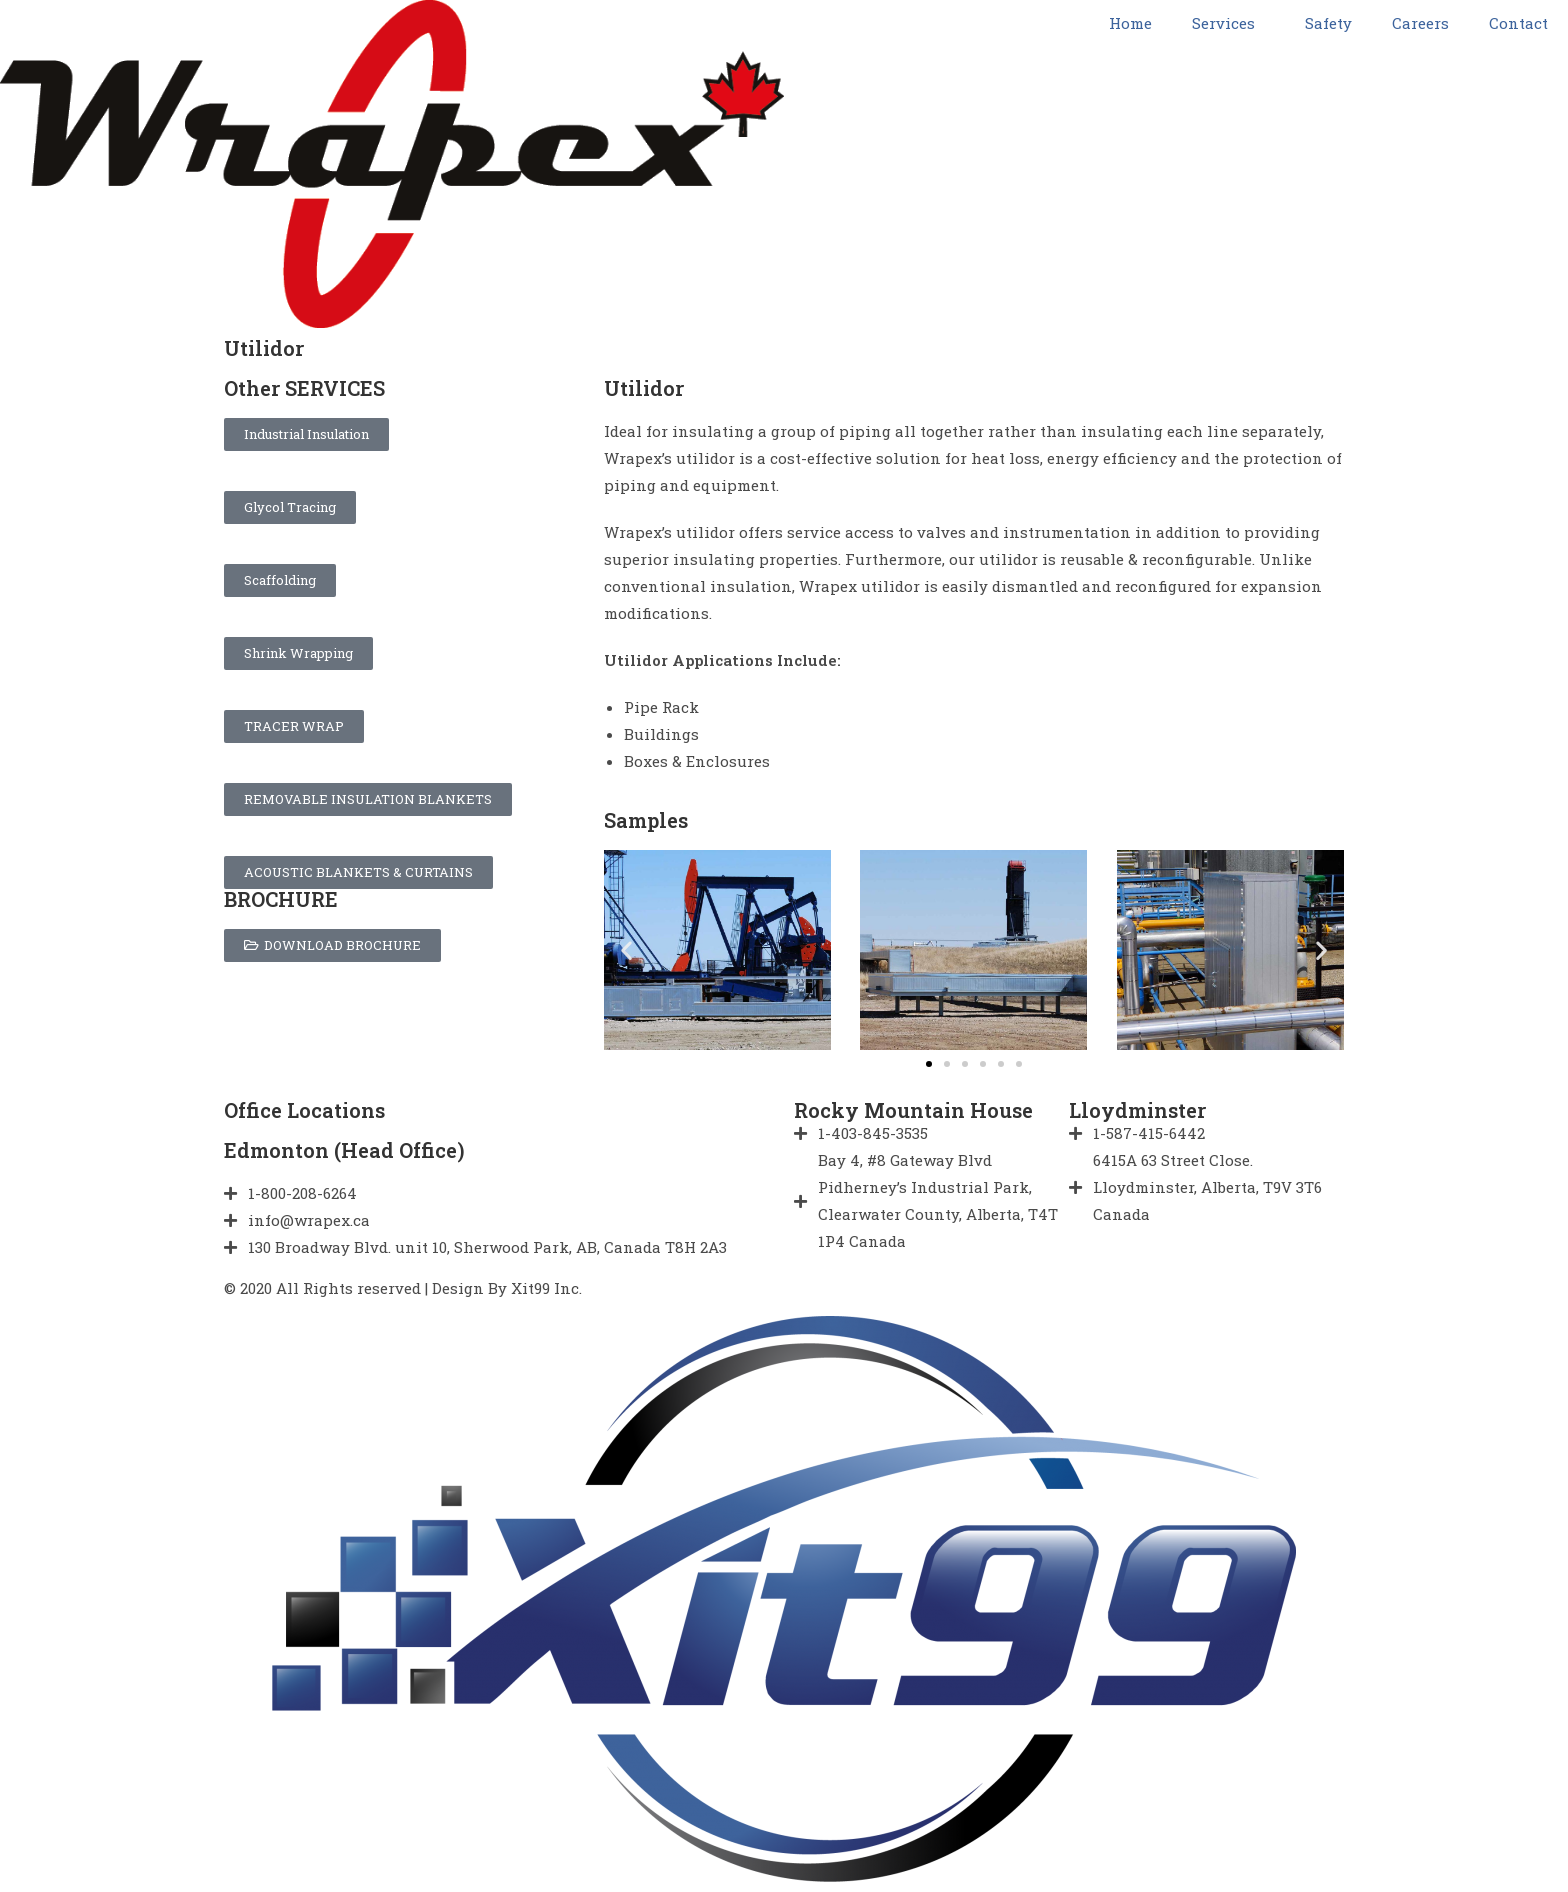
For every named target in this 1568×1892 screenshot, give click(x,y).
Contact (1518, 23)
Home (1130, 23)
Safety (1328, 23)
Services (1228, 23)
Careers (1420, 23)
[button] (929, 1064)
